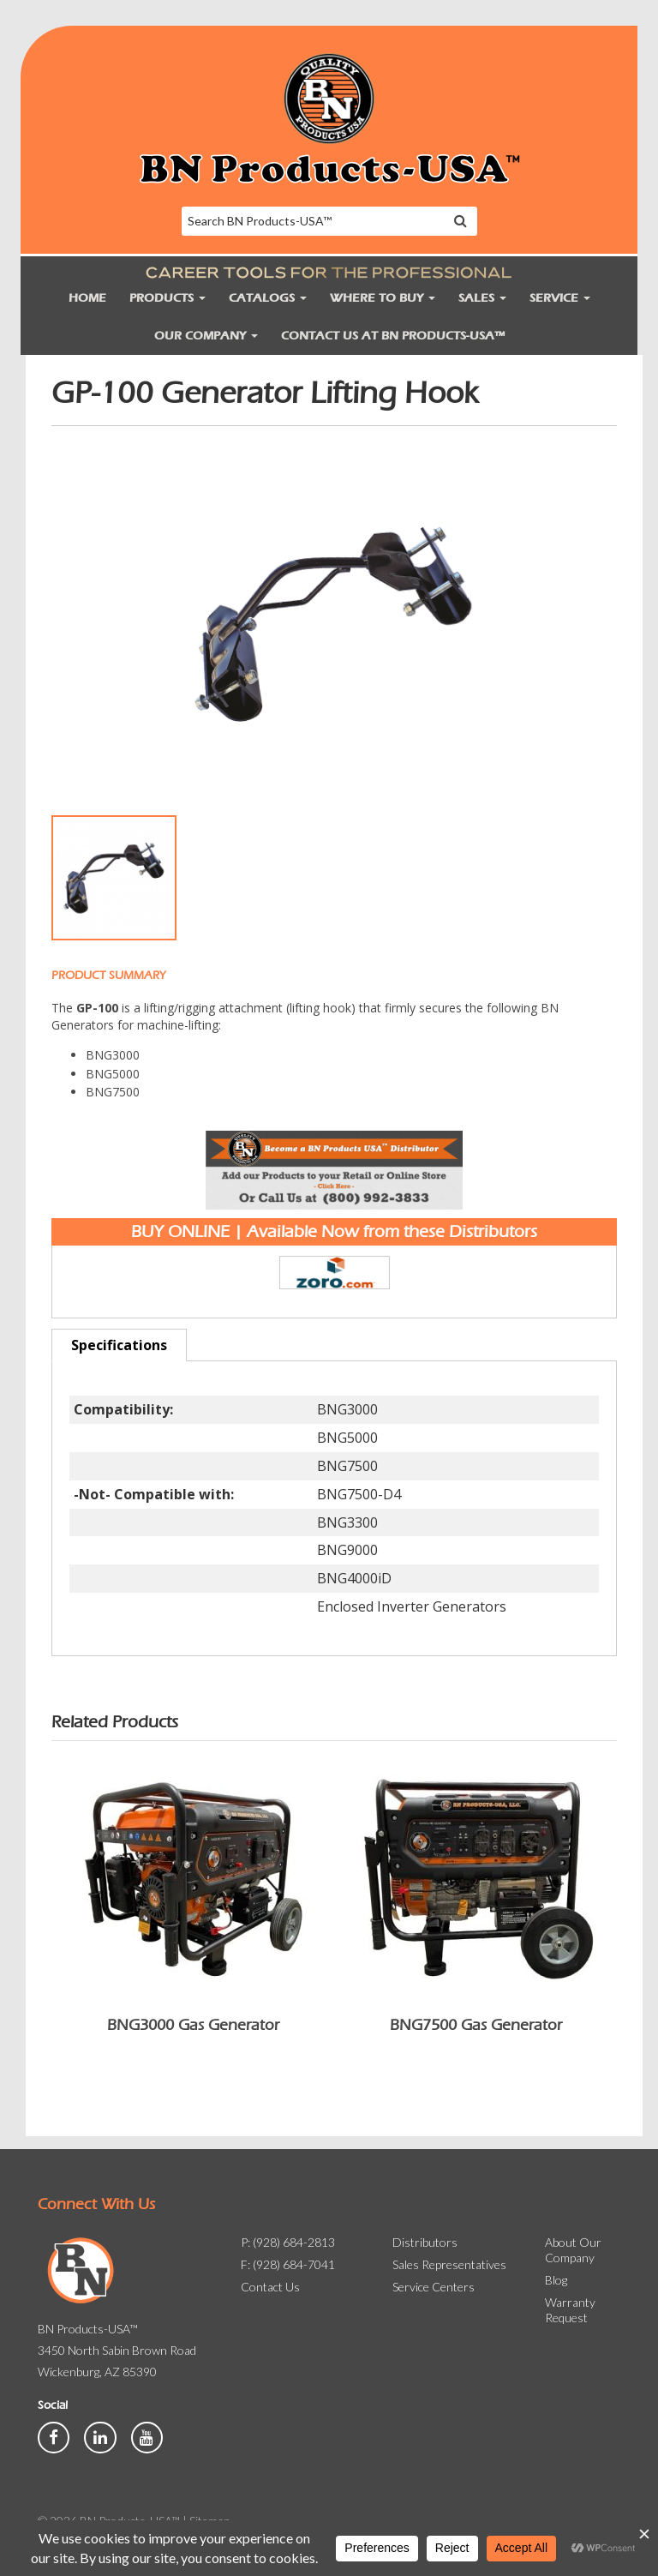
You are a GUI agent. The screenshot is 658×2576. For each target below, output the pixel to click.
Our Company (206, 335)
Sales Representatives (449, 2264)
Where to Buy (382, 298)
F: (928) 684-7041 (288, 2264)
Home (87, 298)
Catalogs (268, 298)
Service (559, 298)
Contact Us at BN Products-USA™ (393, 335)
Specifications (119, 1345)
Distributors (425, 2242)
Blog (556, 2280)
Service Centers (433, 2286)
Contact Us (270, 2286)
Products (167, 298)
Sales (482, 298)
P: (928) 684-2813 (288, 2242)
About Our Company (573, 2250)
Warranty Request (570, 2310)
